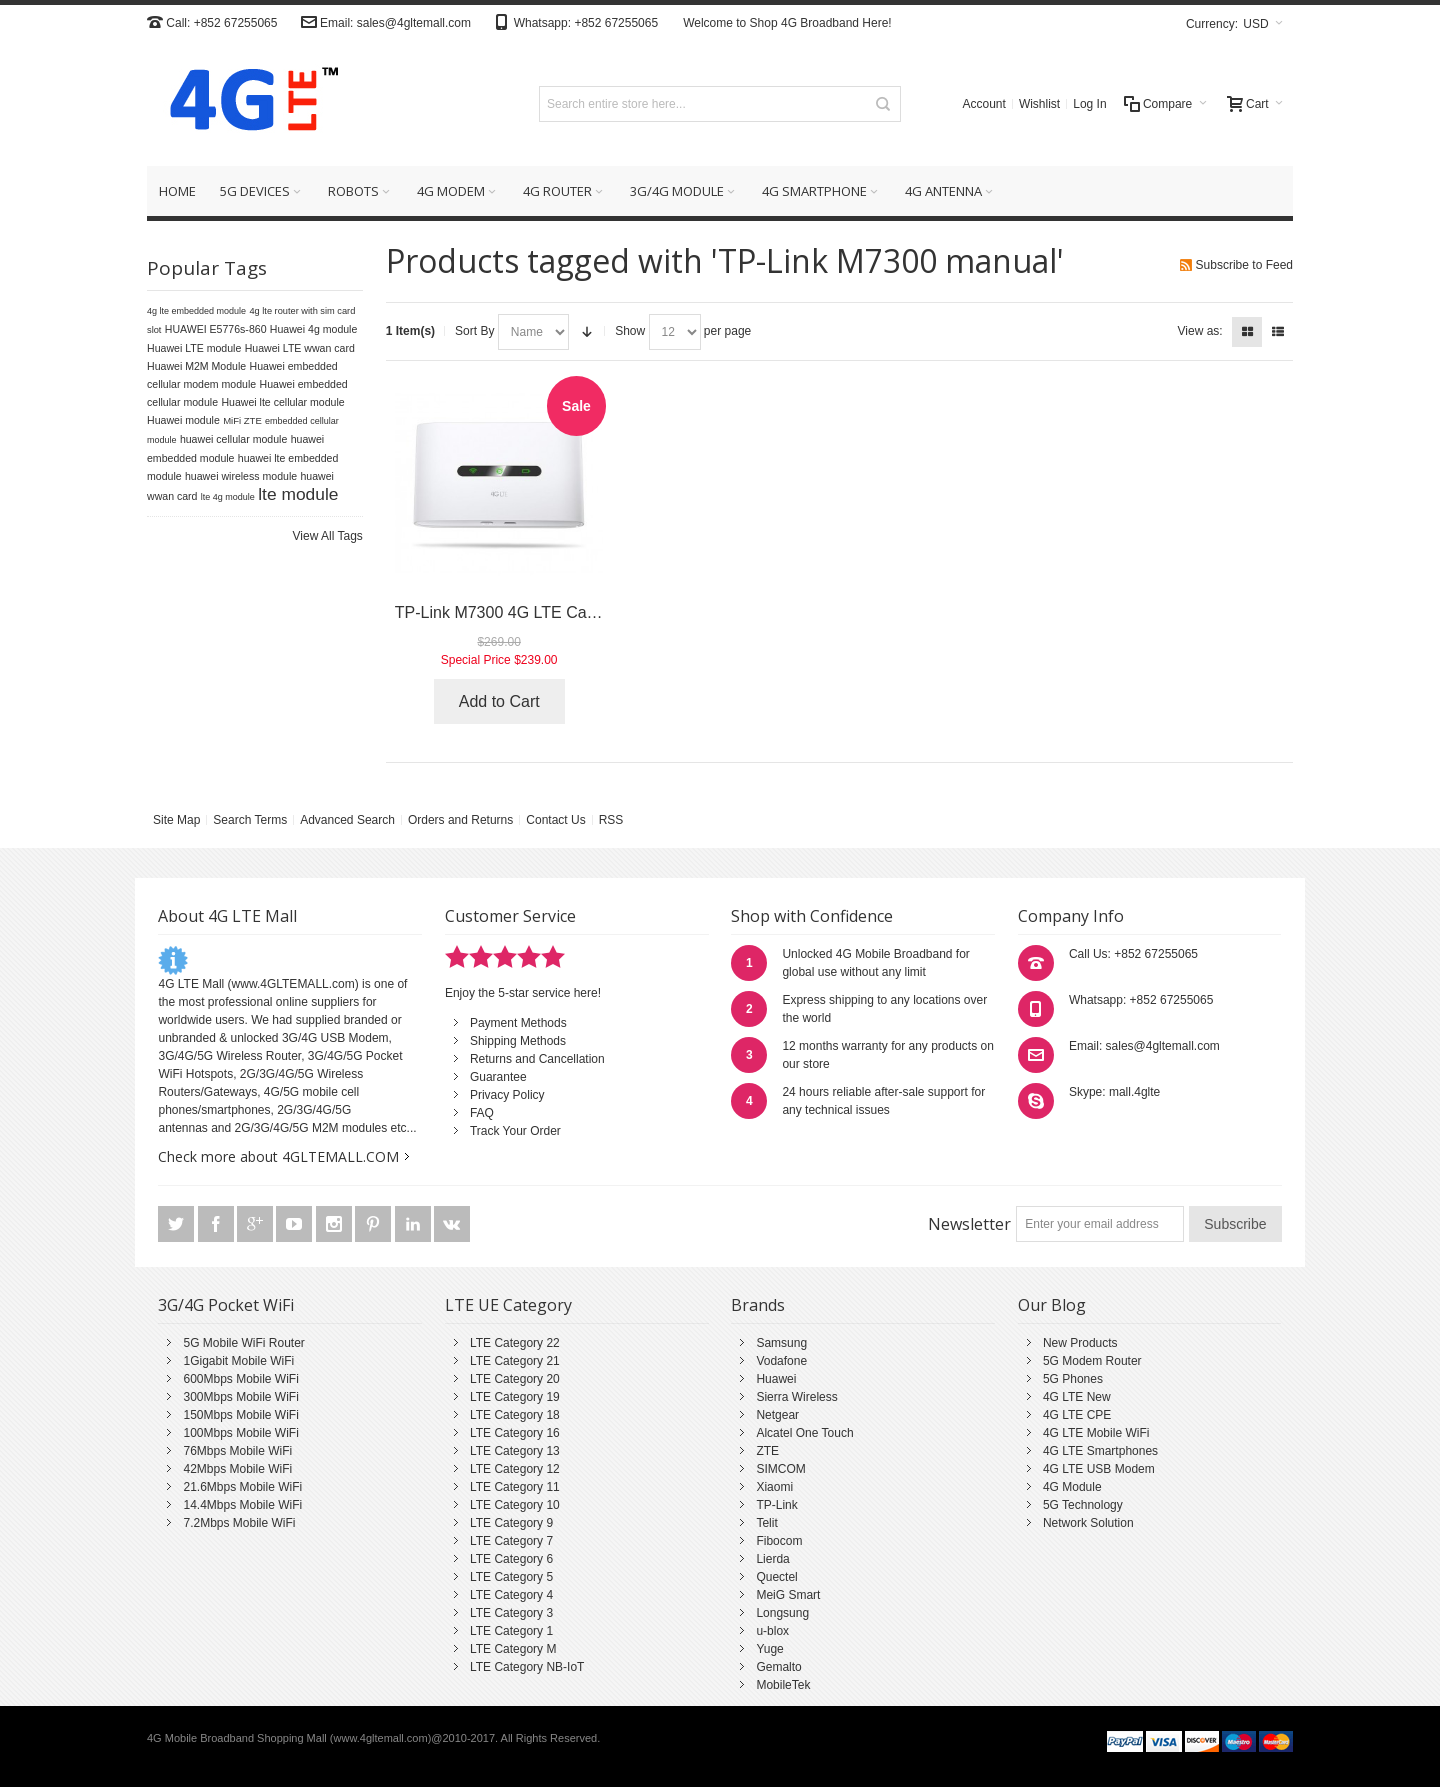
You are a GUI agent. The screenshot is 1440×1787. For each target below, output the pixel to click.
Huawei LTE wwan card (300, 348)
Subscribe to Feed (1244, 265)
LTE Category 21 (515, 1361)
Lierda (772, 1559)
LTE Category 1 (511, 1631)
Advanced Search (347, 820)
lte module (298, 494)
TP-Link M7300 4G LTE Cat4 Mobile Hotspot (553, 612)
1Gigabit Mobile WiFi (238, 1361)
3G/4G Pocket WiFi (226, 1305)
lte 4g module (228, 497)
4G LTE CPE (1077, 1415)
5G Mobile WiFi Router (243, 1343)
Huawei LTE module (194, 348)
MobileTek (783, 1685)
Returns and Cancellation (537, 1059)
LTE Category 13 (515, 1451)
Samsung (781, 1343)
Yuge (769, 1649)
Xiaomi (774, 1487)
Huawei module (183, 420)
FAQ (482, 1113)
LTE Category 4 (511, 1595)
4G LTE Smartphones (1100, 1451)
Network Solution (1088, 1523)
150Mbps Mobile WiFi (240, 1415)
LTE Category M (513, 1649)
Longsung (782, 1613)
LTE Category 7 (511, 1541)
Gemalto (778, 1667)
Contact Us (555, 820)
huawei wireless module (241, 476)
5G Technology (1083, 1505)
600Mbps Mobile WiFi (240, 1379)
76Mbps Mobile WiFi (237, 1451)
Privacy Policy (507, 1095)
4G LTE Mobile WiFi (1096, 1433)
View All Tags (328, 536)
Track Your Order (515, 1131)
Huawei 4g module (314, 329)
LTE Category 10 (515, 1505)
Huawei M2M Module (196, 366)
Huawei (776, 1379)
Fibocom (779, 1541)
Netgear (777, 1415)
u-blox (772, 1631)
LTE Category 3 (511, 1613)
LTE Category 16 (515, 1433)
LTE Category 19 (515, 1397)
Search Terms (250, 820)
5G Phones (1073, 1379)
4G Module (1072, 1487)
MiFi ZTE (242, 420)
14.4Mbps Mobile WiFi (242, 1505)
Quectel (776, 1577)
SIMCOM (780, 1469)
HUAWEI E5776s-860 (216, 329)
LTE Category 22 (515, 1343)
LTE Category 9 (511, 1523)
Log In (1089, 104)
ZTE (767, 1451)
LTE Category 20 (515, 1379)
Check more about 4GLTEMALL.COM (278, 1156)
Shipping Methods (518, 1041)
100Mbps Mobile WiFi (240, 1433)
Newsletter (969, 1224)
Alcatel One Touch (804, 1433)
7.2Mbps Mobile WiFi (239, 1523)
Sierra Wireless (796, 1397)
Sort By (474, 331)
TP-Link (776, 1505)
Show (630, 331)
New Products (1080, 1343)
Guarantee (498, 1077)
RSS (611, 820)
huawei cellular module (233, 439)
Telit (766, 1523)
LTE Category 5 (511, 1577)
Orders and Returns (460, 820)
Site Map (176, 820)
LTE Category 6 (511, 1559)
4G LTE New (1077, 1397)
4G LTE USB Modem (1099, 1469)
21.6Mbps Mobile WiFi (242, 1487)
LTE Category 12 (515, 1469)
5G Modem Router (1092, 1361)
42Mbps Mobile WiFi (237, 1469)
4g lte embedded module (196, 311)
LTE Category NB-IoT (527, 1667)
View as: (1200, 331)
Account (984, 104)
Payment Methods (518, 1023)
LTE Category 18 (515, 1415)
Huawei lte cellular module (282, 402)
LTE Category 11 (515, 1487)
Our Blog (1052, 1305)
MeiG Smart (788, 1595)
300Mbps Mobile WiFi (240, 1397)
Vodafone (781, 1361)
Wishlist (1039, 104)
